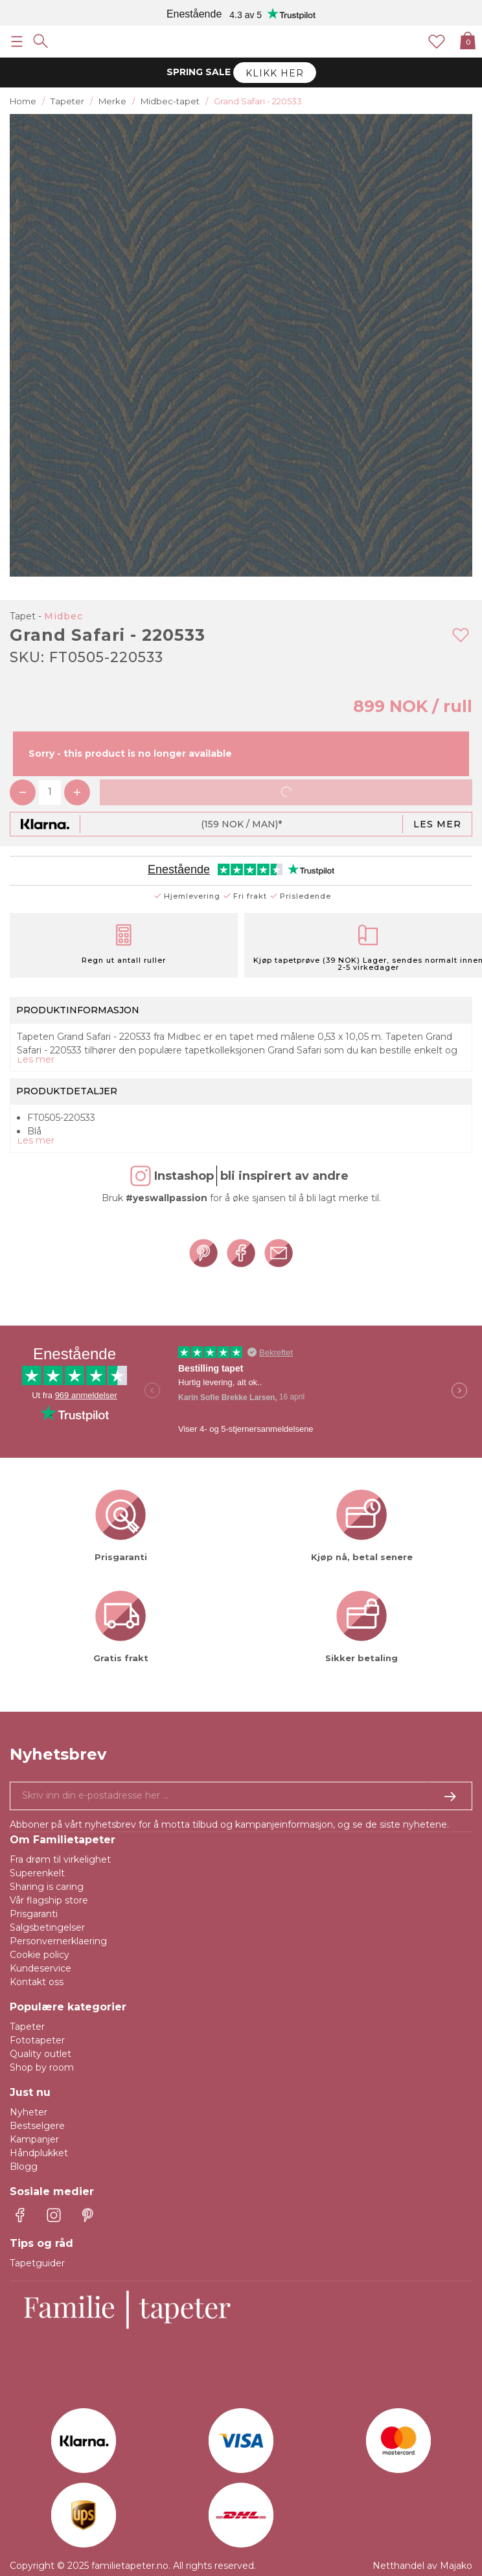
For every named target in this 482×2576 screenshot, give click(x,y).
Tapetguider (37, 2263)
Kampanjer (34, 2139)
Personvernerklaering (58, 1941)
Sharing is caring (47, 1886)
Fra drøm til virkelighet (60, 1859)
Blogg (24, 2166)
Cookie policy (39, 1955)
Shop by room (42, 2067)
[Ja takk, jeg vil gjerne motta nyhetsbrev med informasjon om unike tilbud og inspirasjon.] (241, 1796)
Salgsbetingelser (47, 1927)
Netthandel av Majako (422, 2565)
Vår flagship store (49, 1900)
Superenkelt (37, 1873)
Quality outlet (40, 2054)
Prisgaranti (34, 1914)
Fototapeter (37, 2040)
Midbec (63, 616)
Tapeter (27, 2026)
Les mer (437, 824)
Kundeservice (40, 1968)
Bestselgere (37, 2126)
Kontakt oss (36, 1982)
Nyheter (28, 2112)
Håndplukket (39, 2153)
